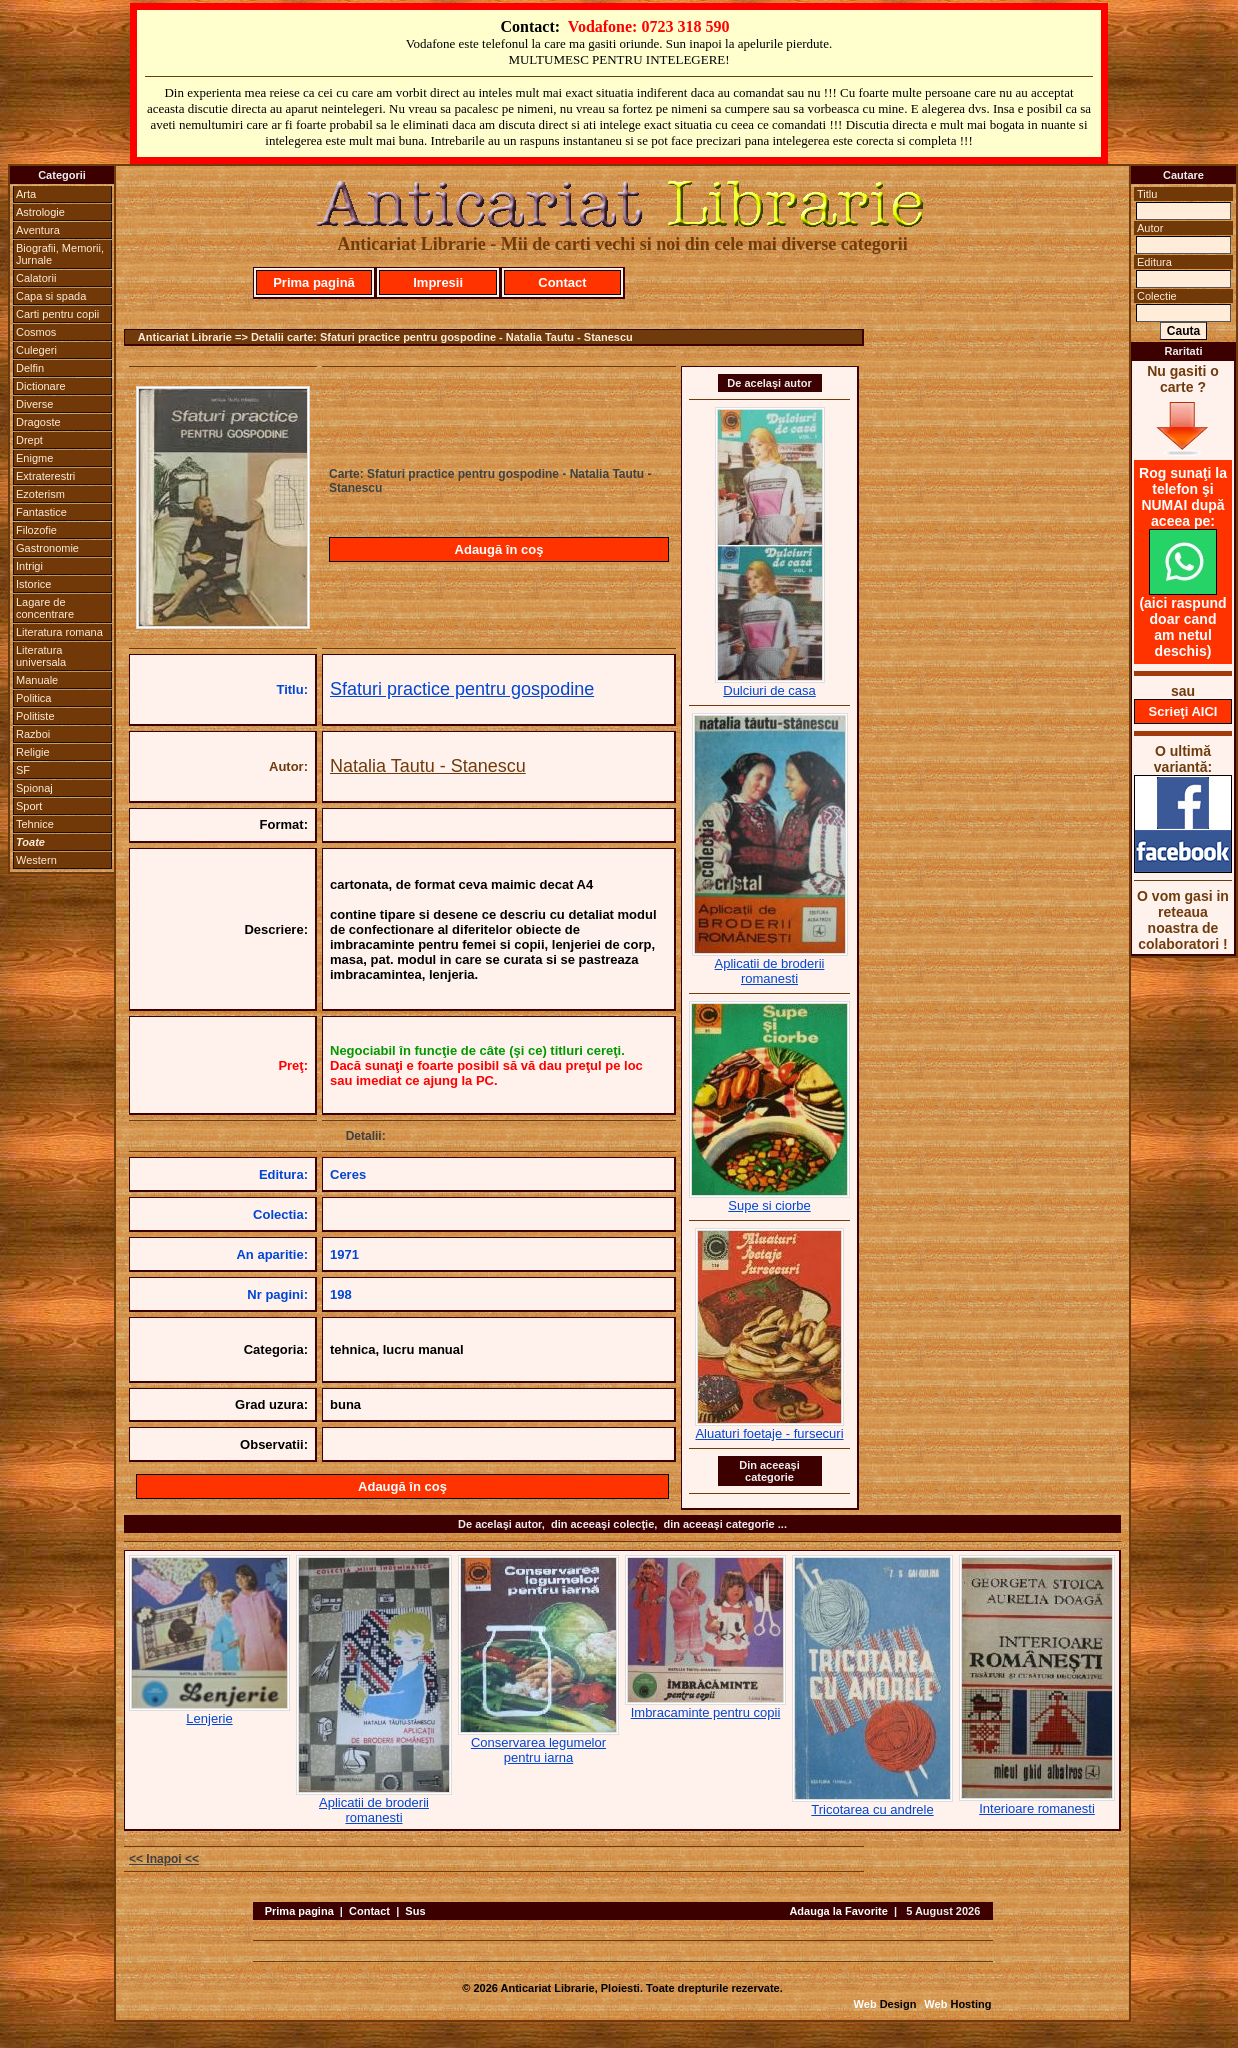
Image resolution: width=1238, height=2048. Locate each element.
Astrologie (40, 212)
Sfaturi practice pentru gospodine (462, 689)
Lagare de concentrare (45, 608)
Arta (26, 194)
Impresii (438, 282)
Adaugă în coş (499, 549)
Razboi (33, 734)
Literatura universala (41, 656)
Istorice (33, 584)
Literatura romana (59, 632)
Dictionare (41, 386)
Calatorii (36, 278)
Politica (33, 698)
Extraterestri (45, 476)
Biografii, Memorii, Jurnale (60, 254)
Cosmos (36, 332)
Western (36, 860)
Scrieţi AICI (1183, 711)
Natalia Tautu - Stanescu (428, 766)
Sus (415, 1911)
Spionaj (34, 788)
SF (23, 770)
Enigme (34, 458)
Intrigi (29, 566)
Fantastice (41, 512)
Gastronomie (47, 548)
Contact (562, 282)
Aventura (38, 230)
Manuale (37, 680)
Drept (29, 440)
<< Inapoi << (164, 1859)
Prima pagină (314, 282)
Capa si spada (51, 296)
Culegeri (36, 350)
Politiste (35, 716)
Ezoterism (40, 494)
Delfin (30, 368)
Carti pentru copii (57, 314)
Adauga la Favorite (838, 1911)
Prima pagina (299, 1911)
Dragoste (38, 422)
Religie (33, 752)
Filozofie (36, 530)
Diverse (34, 404)
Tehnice (35, 824)
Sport (29, 806)
